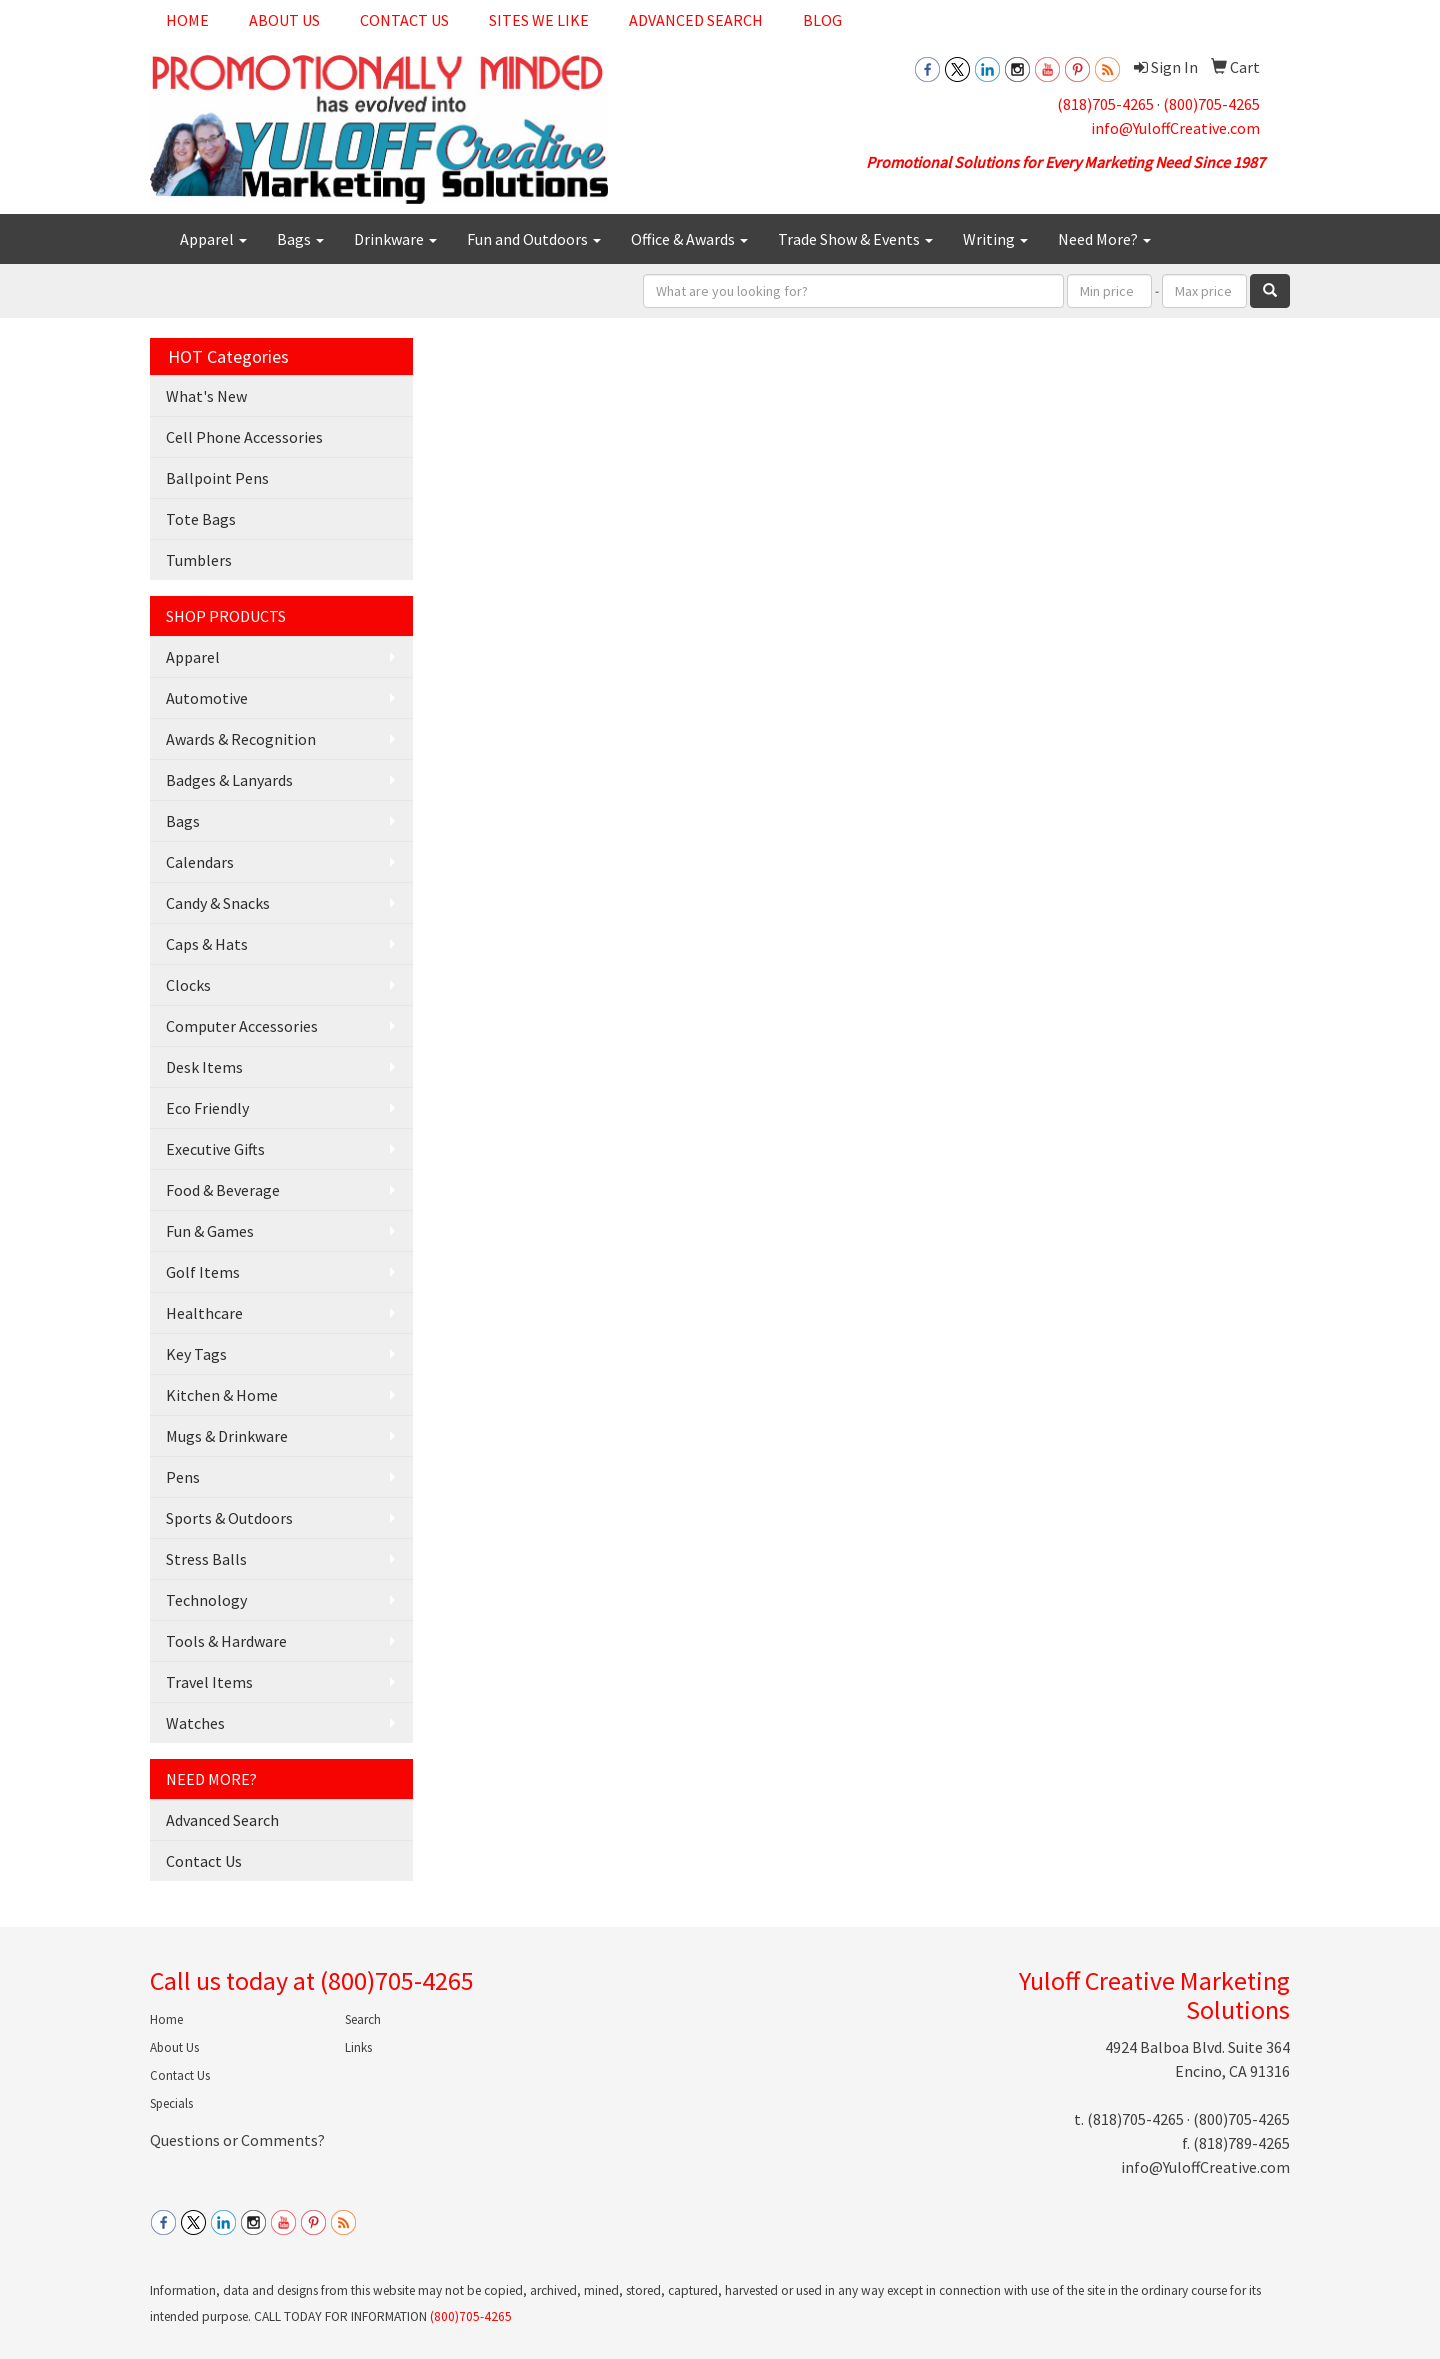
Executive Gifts (215, 1149)
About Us (284, 20)
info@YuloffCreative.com (1175, 128)
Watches (195, 1723)
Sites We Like (539, 20)
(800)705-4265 (1211, 104)
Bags (300, 239)
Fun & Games (210, 1231)
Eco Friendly (207, 1108)
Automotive (207, 698)
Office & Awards (689, 239)
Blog (822, 20)
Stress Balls (206, 1559)
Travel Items (209, 1682)
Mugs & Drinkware (227, 1436)
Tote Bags (201, 519)
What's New (206, 396)
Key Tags (196, 1354)
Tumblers (199, 560)
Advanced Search (696, 20)
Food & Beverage (223, 1190)
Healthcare (204, 1313)
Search (363, 2019)
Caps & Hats (207, 944)
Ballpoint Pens (217, 478)
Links (358, 2047)
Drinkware (395, 239)
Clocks (188, 985)
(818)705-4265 (1105, 104)
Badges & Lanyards (229, 780)
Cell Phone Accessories (244, 437)
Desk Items (204, 1067)
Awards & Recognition (241, 739)
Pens (183, 1477)
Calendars (200, 862)
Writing (995, 239)
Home (187, 20)
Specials (171, 2103)
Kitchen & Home (222, 1395)
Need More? (1104, 239)
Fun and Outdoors (534, 239)
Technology (206, 1600)
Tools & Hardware (226, 1641)
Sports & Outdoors (229, 1518)
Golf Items (203, 1272)
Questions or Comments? (237, 2140)
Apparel (213, 239)
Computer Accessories (242, 1026)
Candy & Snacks (218, 903)
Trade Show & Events (855, 239)
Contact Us (404, 20)
